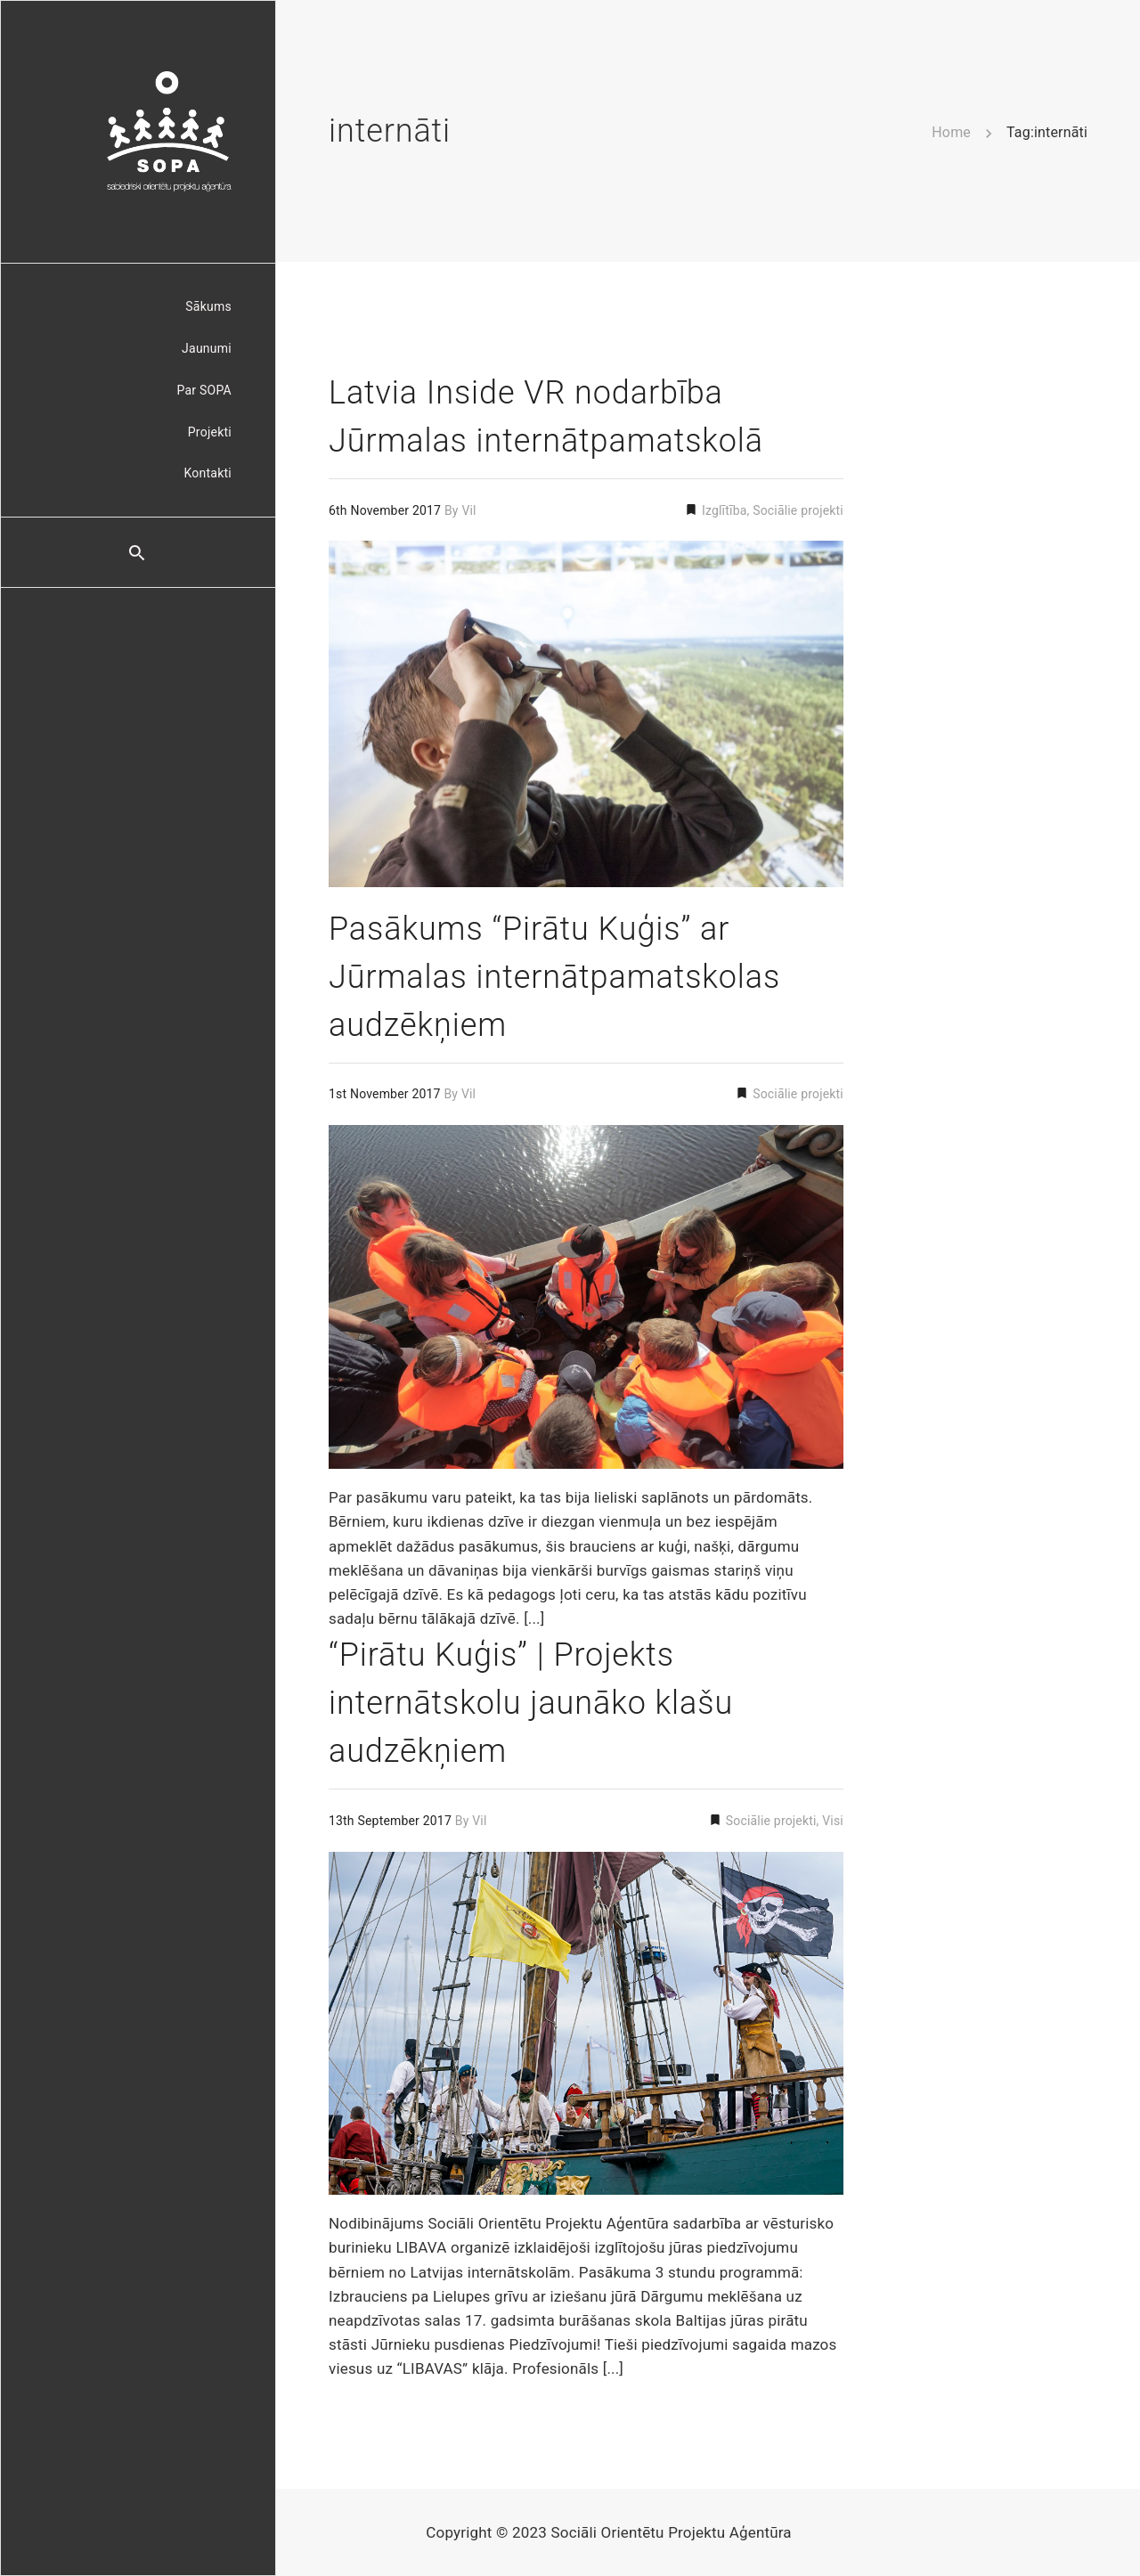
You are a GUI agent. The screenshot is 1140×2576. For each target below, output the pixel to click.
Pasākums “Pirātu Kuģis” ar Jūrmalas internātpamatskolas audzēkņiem (554, 977)
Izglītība (722, 510)
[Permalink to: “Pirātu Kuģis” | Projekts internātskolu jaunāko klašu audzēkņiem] (586, 2023)
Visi (832, 1821)
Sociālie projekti (798, 510)
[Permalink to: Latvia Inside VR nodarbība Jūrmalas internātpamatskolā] (586, 714)
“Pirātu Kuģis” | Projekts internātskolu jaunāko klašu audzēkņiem (531, 1703)
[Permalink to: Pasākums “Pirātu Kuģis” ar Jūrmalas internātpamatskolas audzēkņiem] (586, 1296)
